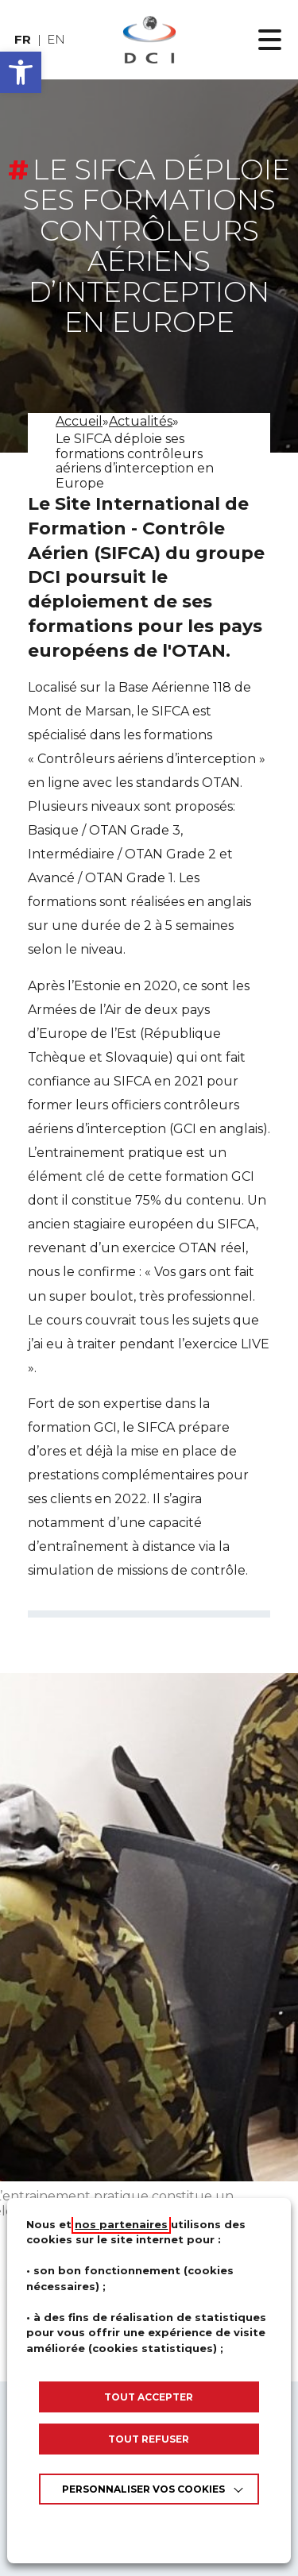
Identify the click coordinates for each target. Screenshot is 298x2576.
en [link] (56, 39)
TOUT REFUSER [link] (148, 2439)
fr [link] (22, 39)
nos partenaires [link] (121, 2224)
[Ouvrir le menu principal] (269, 39)
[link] (149, 39)
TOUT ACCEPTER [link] (148, 2397)
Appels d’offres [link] (149, 2564)
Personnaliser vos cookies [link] (143, 2489)
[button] (20, 72)
